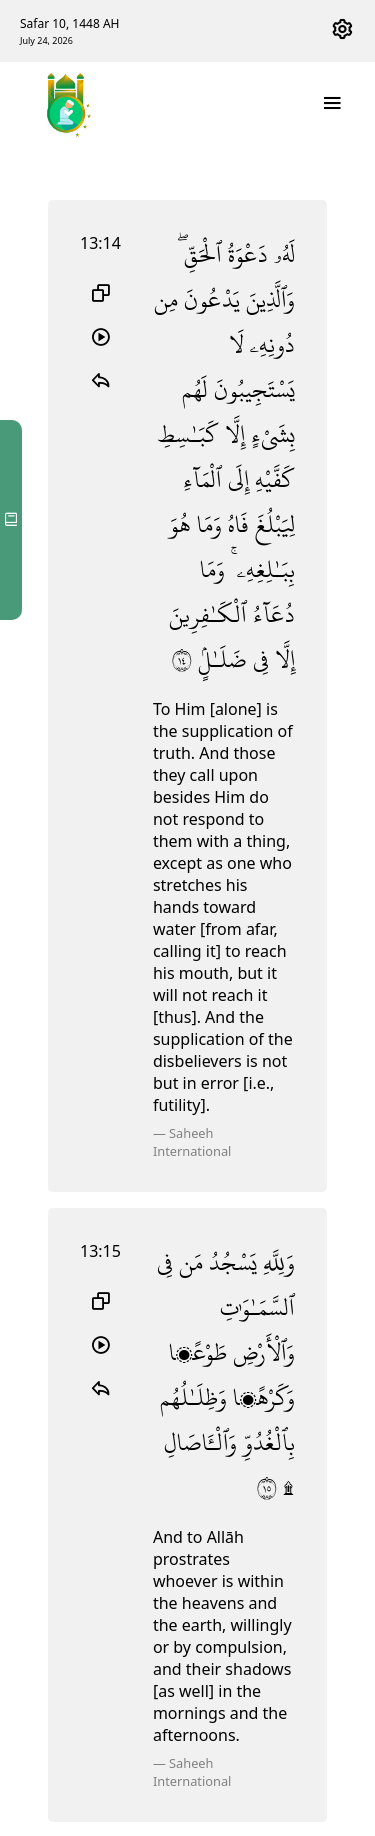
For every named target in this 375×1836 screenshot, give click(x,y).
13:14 (100, 243)
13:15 (100, 1251)
